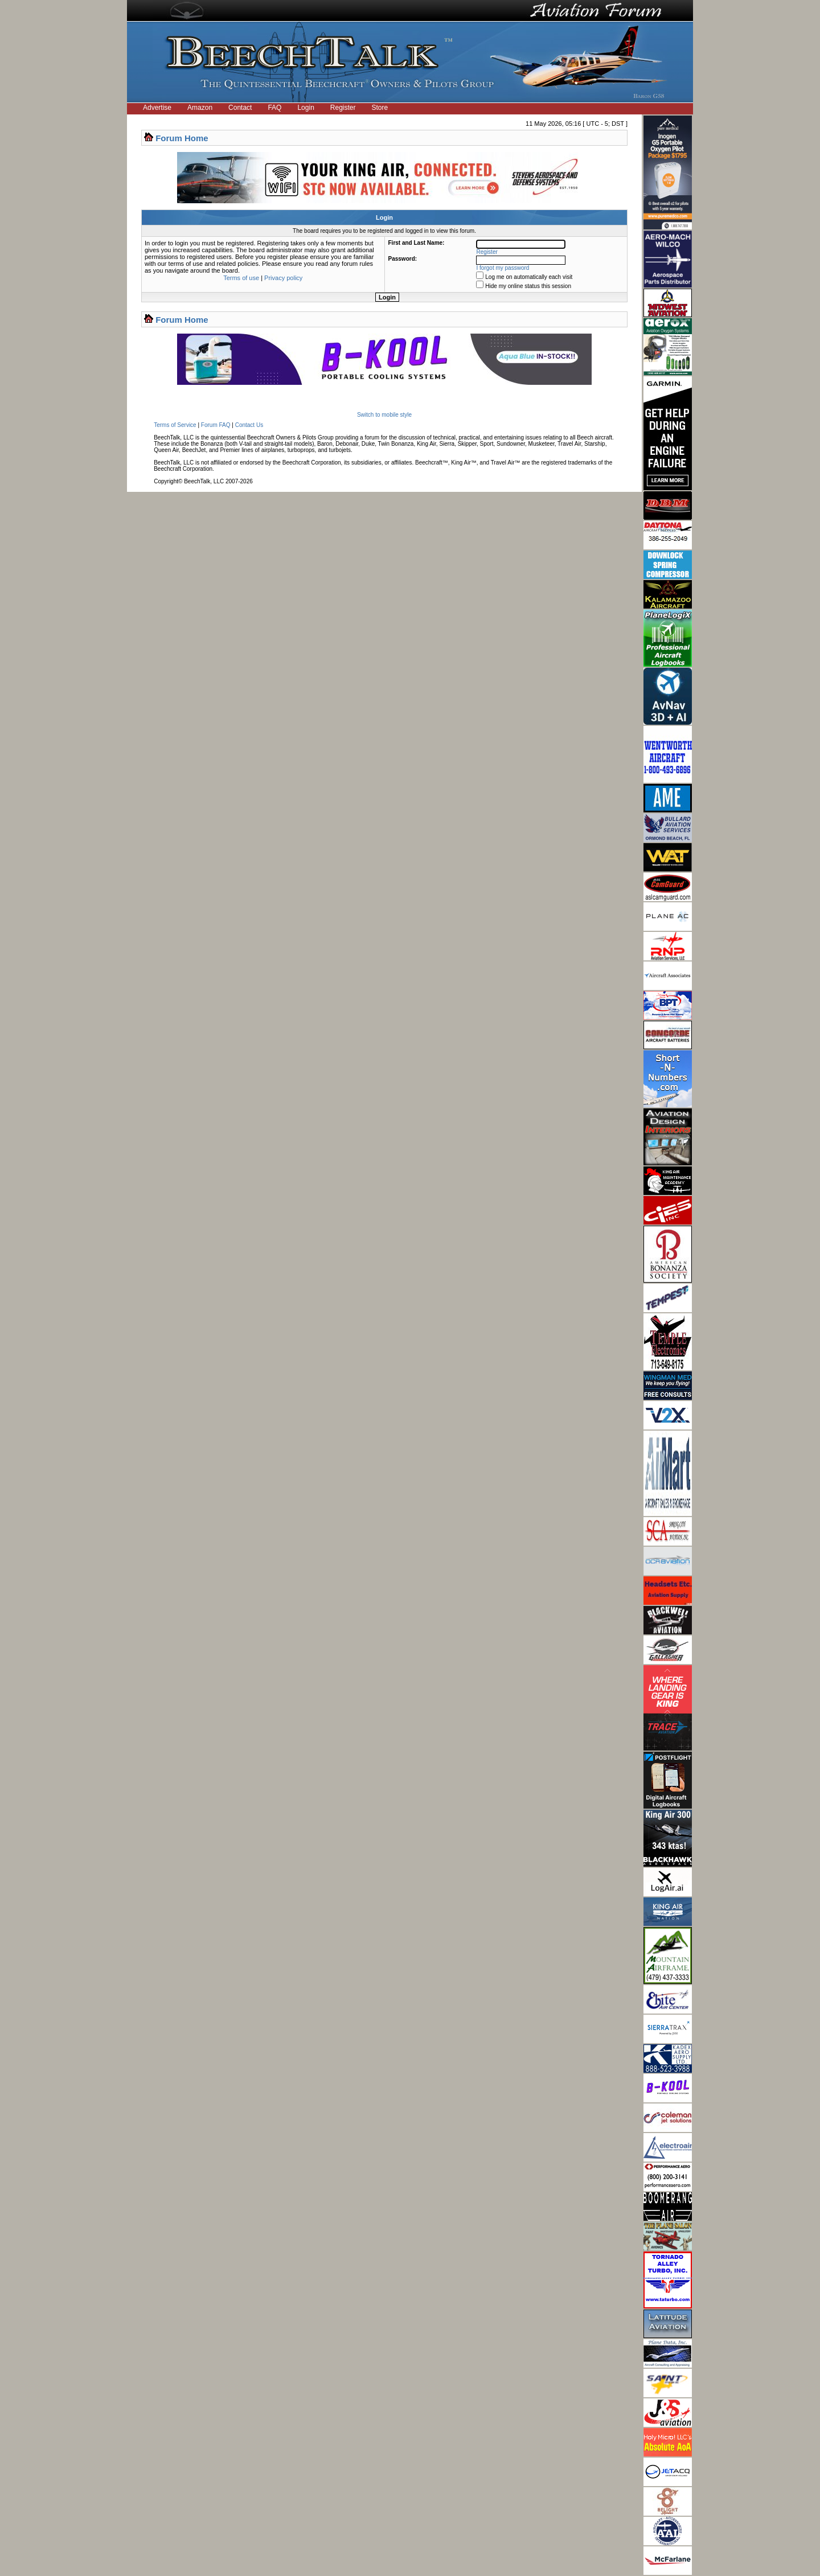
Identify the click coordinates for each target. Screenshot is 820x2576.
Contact (240, 108)
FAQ (274, 108)
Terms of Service (175, 425)
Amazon (199, 108)
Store (380, 108)
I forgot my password (503, 268)
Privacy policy (283, 277)
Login (305, 108)
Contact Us (249, 425)
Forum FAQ (216, 425)
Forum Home (181, 138)
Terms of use (241, 277)
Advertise (157, 108)
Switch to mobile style (384, 415)
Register (343, 108)
